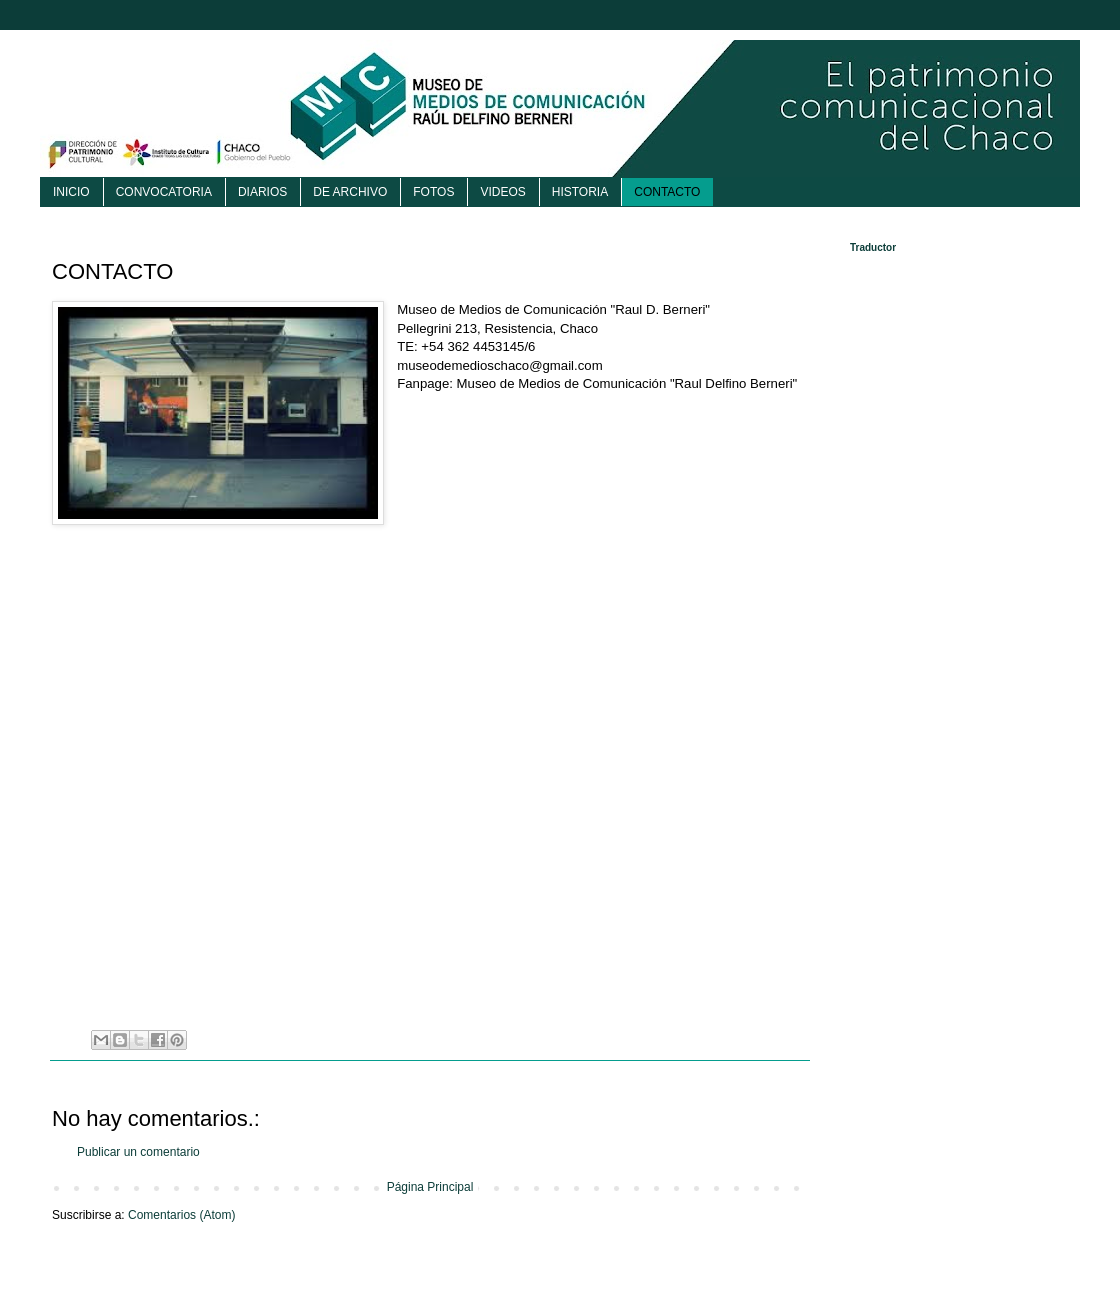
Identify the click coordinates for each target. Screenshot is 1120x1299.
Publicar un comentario (138, 1152)
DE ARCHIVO (350, 192)
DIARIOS (262, 192)
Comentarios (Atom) (181, 1215)
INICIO (71, 192)
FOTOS (433, 192)
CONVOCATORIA (164, 192)
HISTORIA (580, 192)
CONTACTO (667, 192)
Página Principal (430, 1187)
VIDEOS (502, 192)
